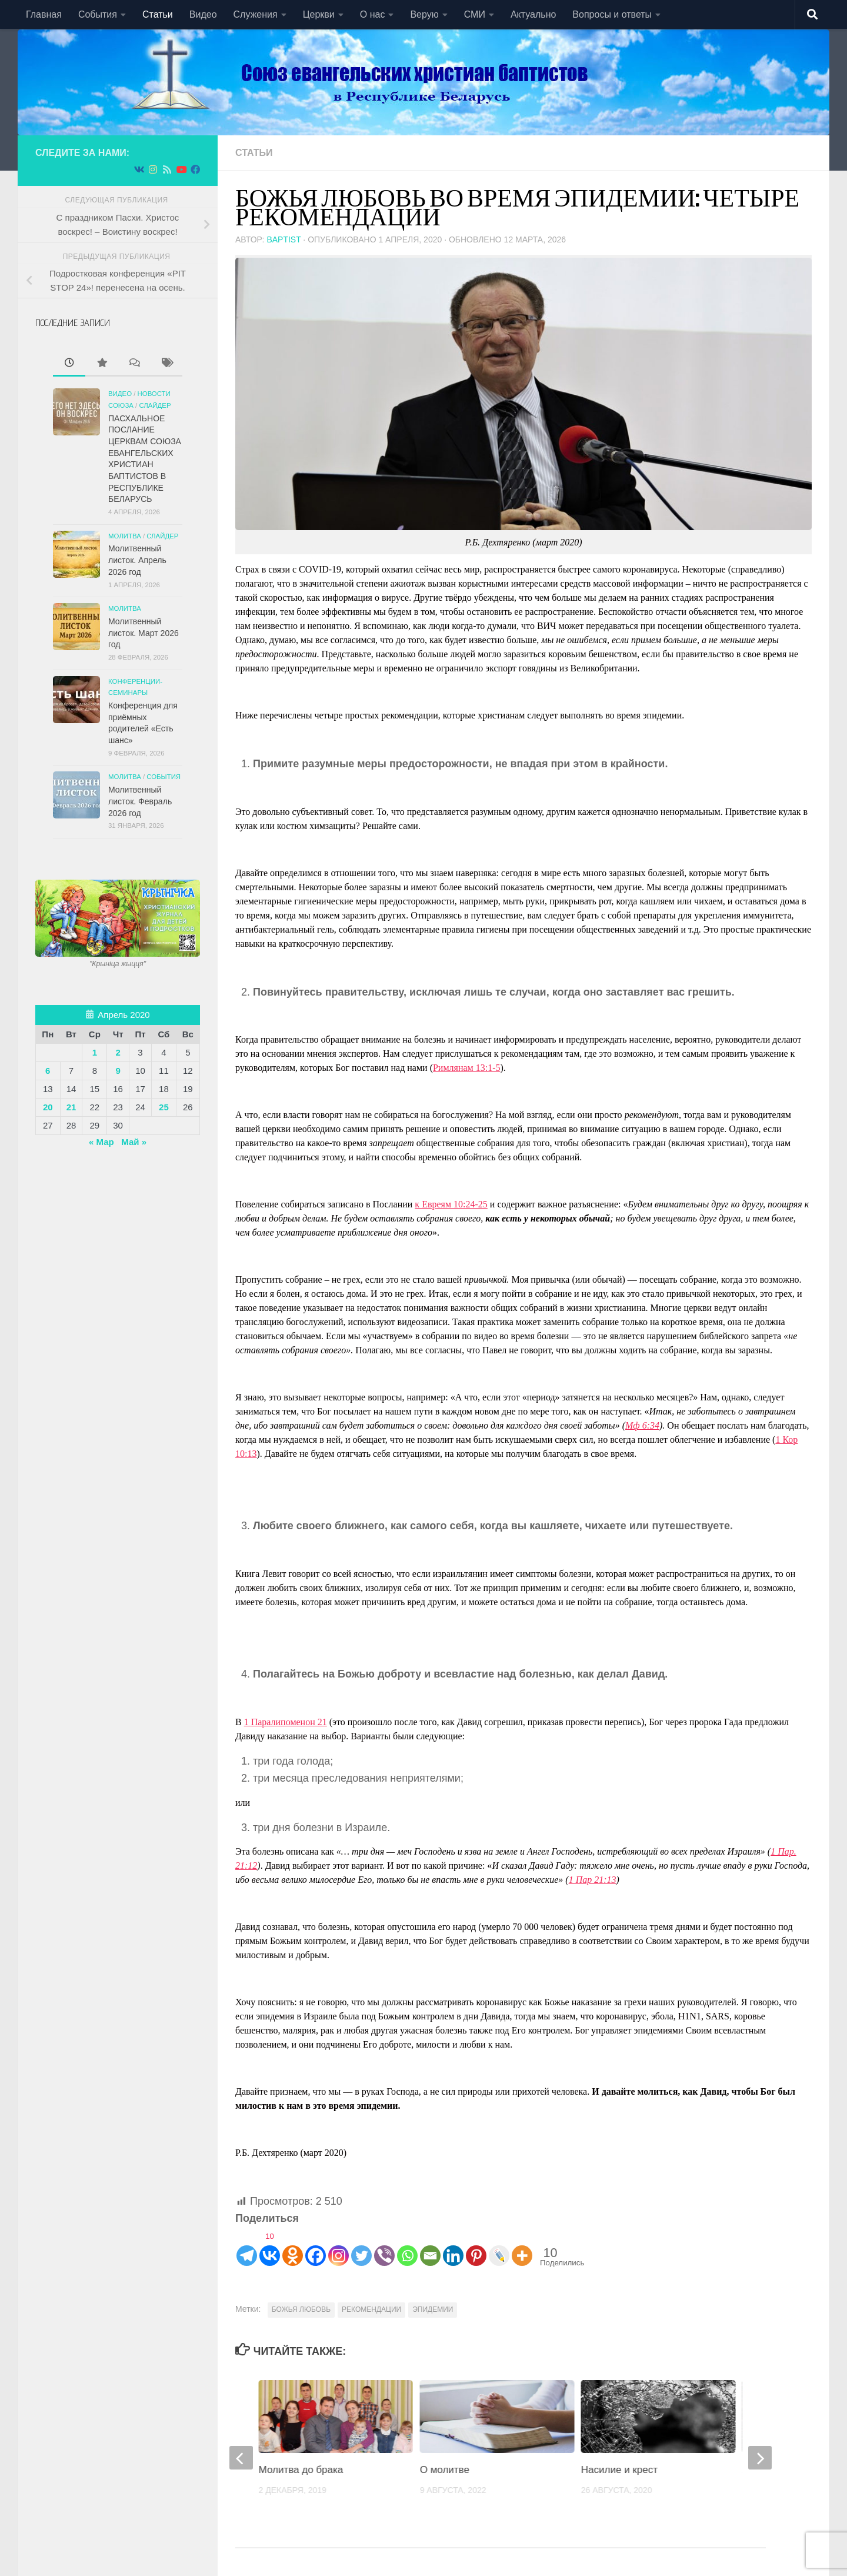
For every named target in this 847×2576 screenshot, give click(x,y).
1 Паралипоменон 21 (285, 1722)
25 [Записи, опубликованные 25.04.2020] (164, 1107)
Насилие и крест (619, 2469)
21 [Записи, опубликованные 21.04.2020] (71, 1107)
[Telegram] (246, 2247)
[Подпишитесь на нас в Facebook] (195, 170)
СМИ (474, 14)
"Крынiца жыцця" (117, 964)
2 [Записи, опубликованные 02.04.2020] (117, 1052)
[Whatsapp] (407, 2247)
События (97, 14)
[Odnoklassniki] (292, 2247)
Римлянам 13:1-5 (467, 1068)
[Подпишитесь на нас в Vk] (139, 170)
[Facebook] (315, 2247)
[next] (760, 2458)
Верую (424, 14)
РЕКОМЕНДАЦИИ (371, 2309)
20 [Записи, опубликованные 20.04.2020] (48, 1107)
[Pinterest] (476, 2247)
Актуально (533, 14)
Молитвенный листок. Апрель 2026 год (137, 560)
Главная (44, 14)
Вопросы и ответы (612, 14)
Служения (256, 14)
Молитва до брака (301, 2469)
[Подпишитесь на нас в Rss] (167, 170)
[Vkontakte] (269, 2247)
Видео (203, 14)
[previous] (241, 2458)
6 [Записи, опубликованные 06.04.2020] (47, 1071)
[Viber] (384, 2247)
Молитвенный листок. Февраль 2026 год (140, 801)
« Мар (101, 1142)
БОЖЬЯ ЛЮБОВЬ (301, 2309)
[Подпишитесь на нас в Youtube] (181, 170)
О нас (372, 14)
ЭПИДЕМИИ (432, 2309)
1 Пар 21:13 (592, 1880)
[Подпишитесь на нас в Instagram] (153, 170)
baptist (283, 239)
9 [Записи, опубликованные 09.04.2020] (117, 1071)
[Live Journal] (499, 2247)
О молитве (444, 2469)
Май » (133, 1142)
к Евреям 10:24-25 (451, 1204)
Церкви (319, 14)
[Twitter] (361, 2247)
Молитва (124, 536)
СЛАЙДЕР (155, 405)
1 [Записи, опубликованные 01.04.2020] (94, 1052)
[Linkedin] (453, 2247)
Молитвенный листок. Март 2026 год (143, 633)
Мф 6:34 (642, 1425)
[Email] (430, 2247)
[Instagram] (338, 2247)
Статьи (157, 14)
